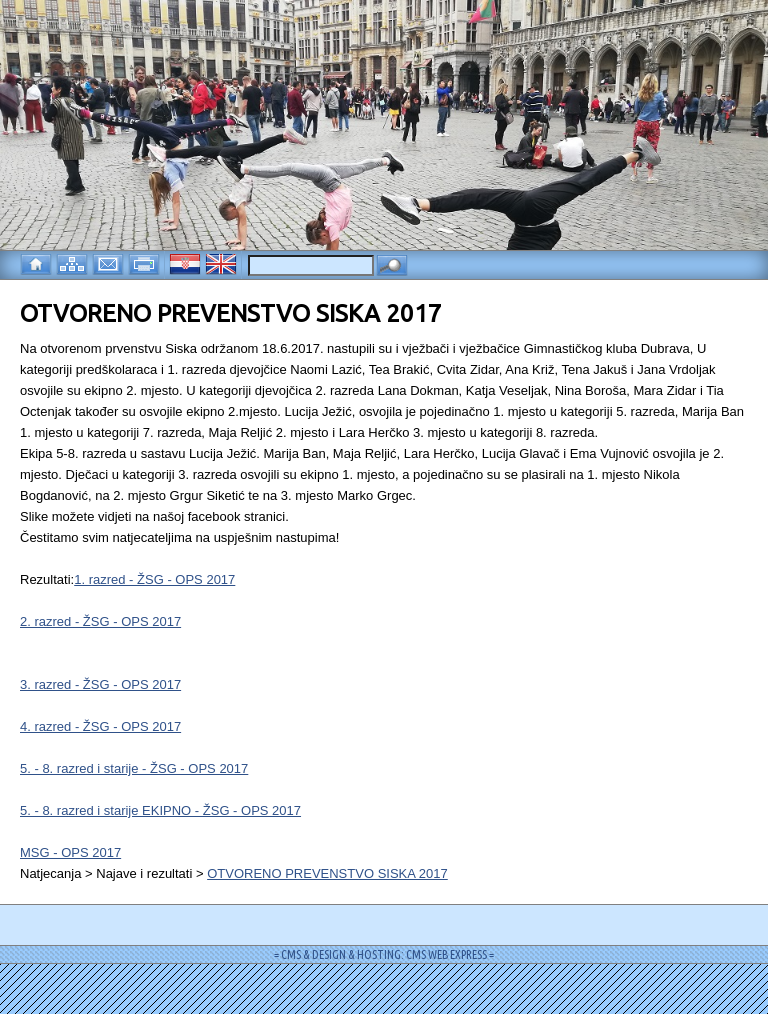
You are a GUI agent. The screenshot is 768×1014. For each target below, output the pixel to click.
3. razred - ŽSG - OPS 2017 (100, 684)
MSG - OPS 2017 (70, 852)
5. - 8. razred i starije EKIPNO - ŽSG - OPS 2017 (160, 810)
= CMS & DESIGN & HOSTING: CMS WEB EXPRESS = (384, 954)
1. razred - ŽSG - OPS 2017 (154, 579)
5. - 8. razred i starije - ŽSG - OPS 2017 (134, 768)
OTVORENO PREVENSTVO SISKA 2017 (327, 873)
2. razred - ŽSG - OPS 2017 (100, 621)
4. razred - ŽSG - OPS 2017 (100, 726)
